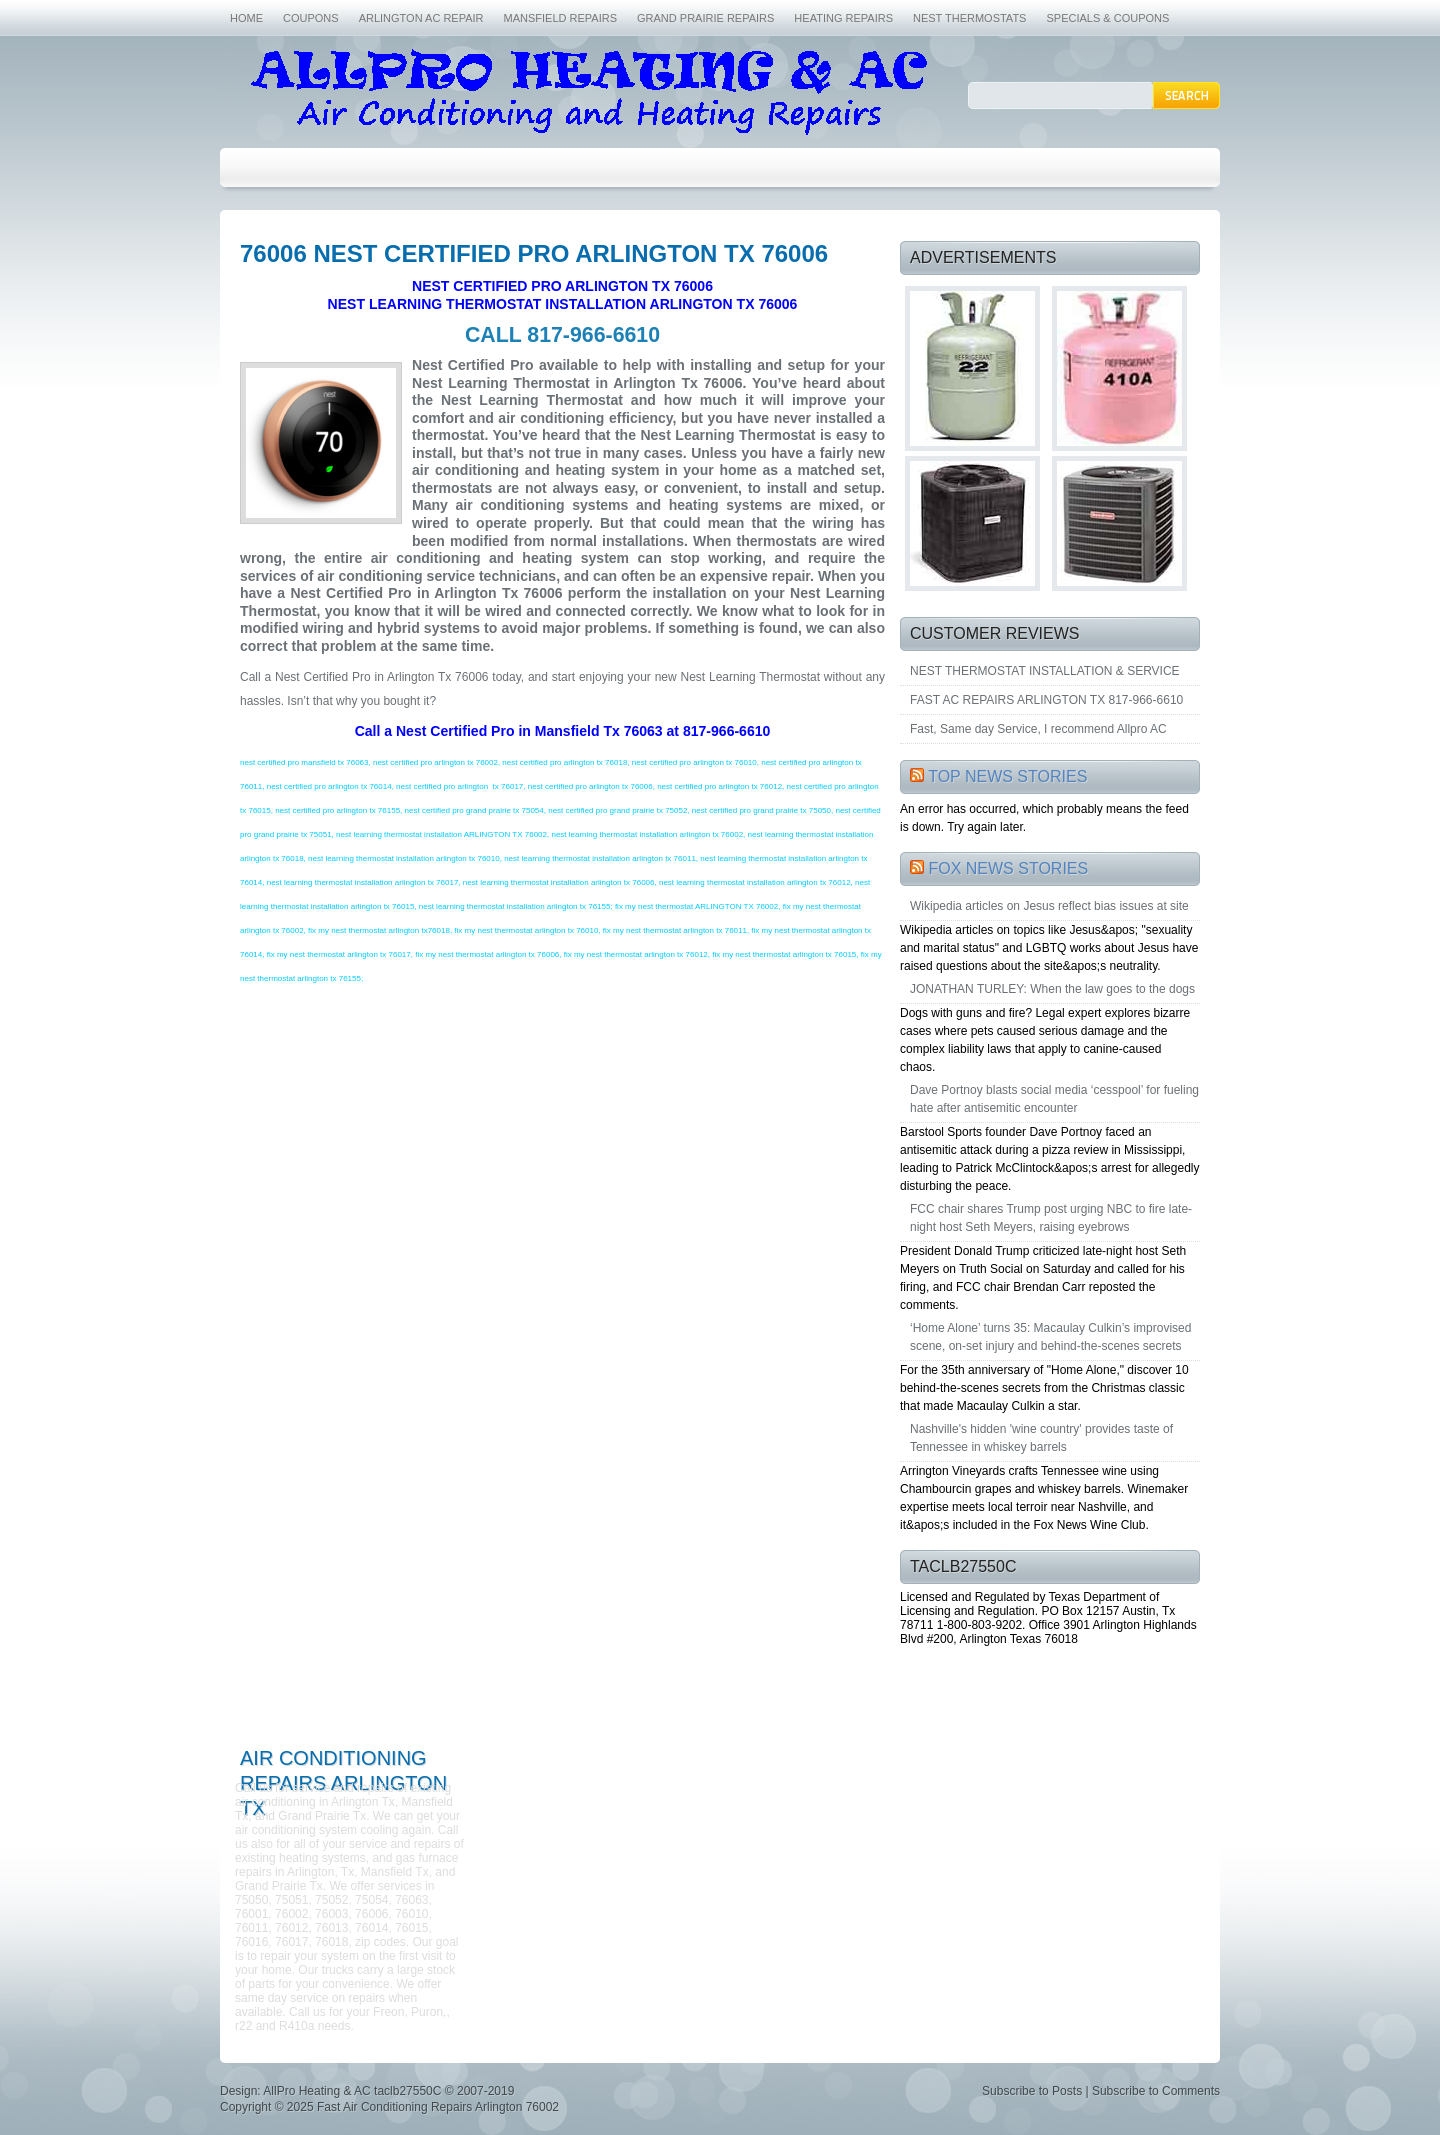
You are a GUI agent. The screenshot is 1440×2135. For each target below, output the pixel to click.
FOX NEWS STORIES (1008, 868)
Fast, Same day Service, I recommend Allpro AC (1038, 729)
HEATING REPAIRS (843, 18)
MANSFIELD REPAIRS (561, 18)
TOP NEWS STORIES (1007, 776)
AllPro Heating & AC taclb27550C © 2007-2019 (388, 2091)
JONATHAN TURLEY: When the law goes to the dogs (1052, 989)
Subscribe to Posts (1032, 2091)
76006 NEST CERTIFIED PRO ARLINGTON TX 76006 (534, 253)
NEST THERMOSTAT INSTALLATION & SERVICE (1045, 671)
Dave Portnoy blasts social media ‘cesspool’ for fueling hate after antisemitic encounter (1054, 1099)
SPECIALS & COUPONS (1107, 18)
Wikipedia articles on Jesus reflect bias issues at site (1049, 906)
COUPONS (311, 18)
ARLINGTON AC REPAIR (421, 18)
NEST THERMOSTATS (969, 18)
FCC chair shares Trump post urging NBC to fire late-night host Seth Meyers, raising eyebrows (1051, 1218)
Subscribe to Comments (1156, 2091)
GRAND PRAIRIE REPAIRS (705, 18)
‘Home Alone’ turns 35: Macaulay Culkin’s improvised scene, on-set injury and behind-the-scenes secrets (1050, 1337)
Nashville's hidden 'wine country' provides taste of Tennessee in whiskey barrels (1041, 1438)
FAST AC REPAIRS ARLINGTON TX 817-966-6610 (1046, 700)
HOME (246, 18)
